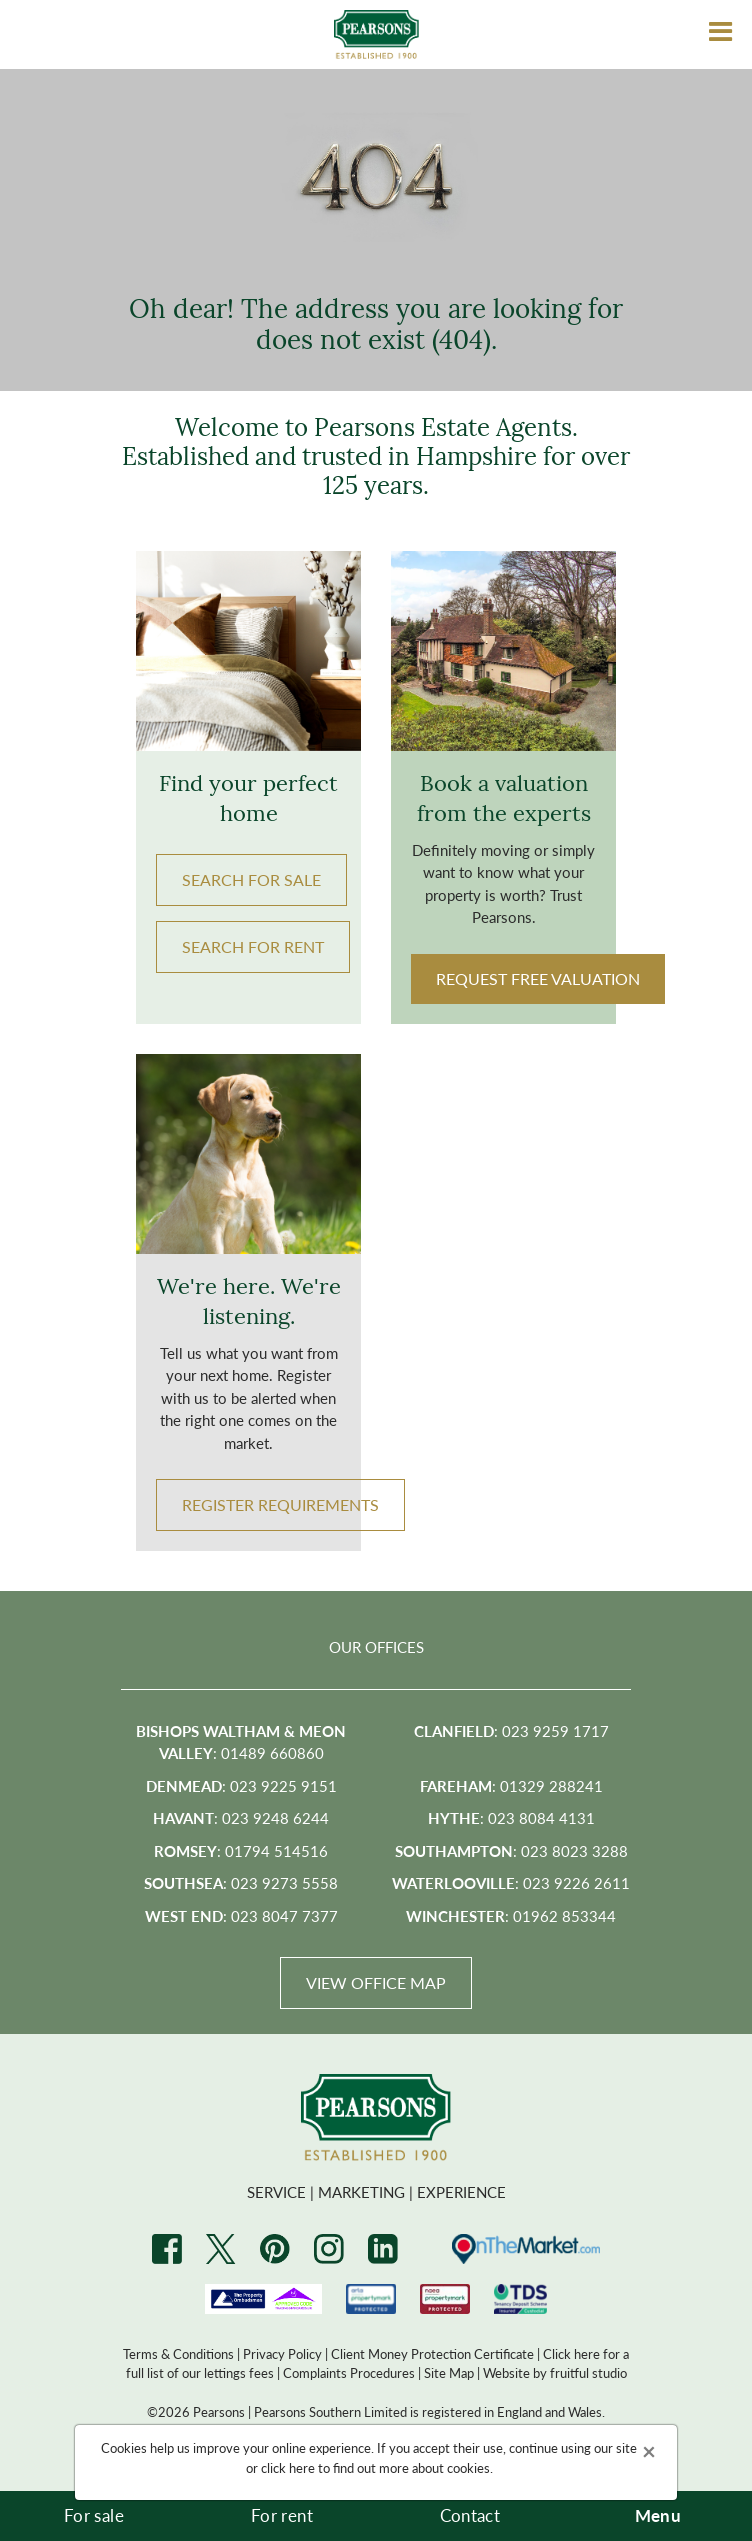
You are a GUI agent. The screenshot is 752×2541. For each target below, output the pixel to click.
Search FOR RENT (253, 946)
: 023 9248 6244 (241, 1817)
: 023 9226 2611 (511, 1882)
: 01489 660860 (241, 1742)
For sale (94, 2515)
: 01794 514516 (241, 1850)
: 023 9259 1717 (511, 1730)
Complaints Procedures (349, 2372)
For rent (282, 2515)
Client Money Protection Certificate (432, 2353)
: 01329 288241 (511, 1785)
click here (288, 2467)
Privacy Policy (282, 2353)
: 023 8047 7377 (241, 1915)
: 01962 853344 (511, 1915)
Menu (658, 2515)
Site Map (449, 2372)
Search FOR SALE (251, 879)
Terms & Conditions (178, 2353)
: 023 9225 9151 (241, 1785)
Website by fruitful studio (555, 2372)
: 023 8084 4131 (511, 1817)
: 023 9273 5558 (241, 1882)
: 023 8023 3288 (511, 1850)
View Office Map (376, 1982)
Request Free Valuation (538, 978)
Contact (470, 2515)
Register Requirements (280, 1504)
